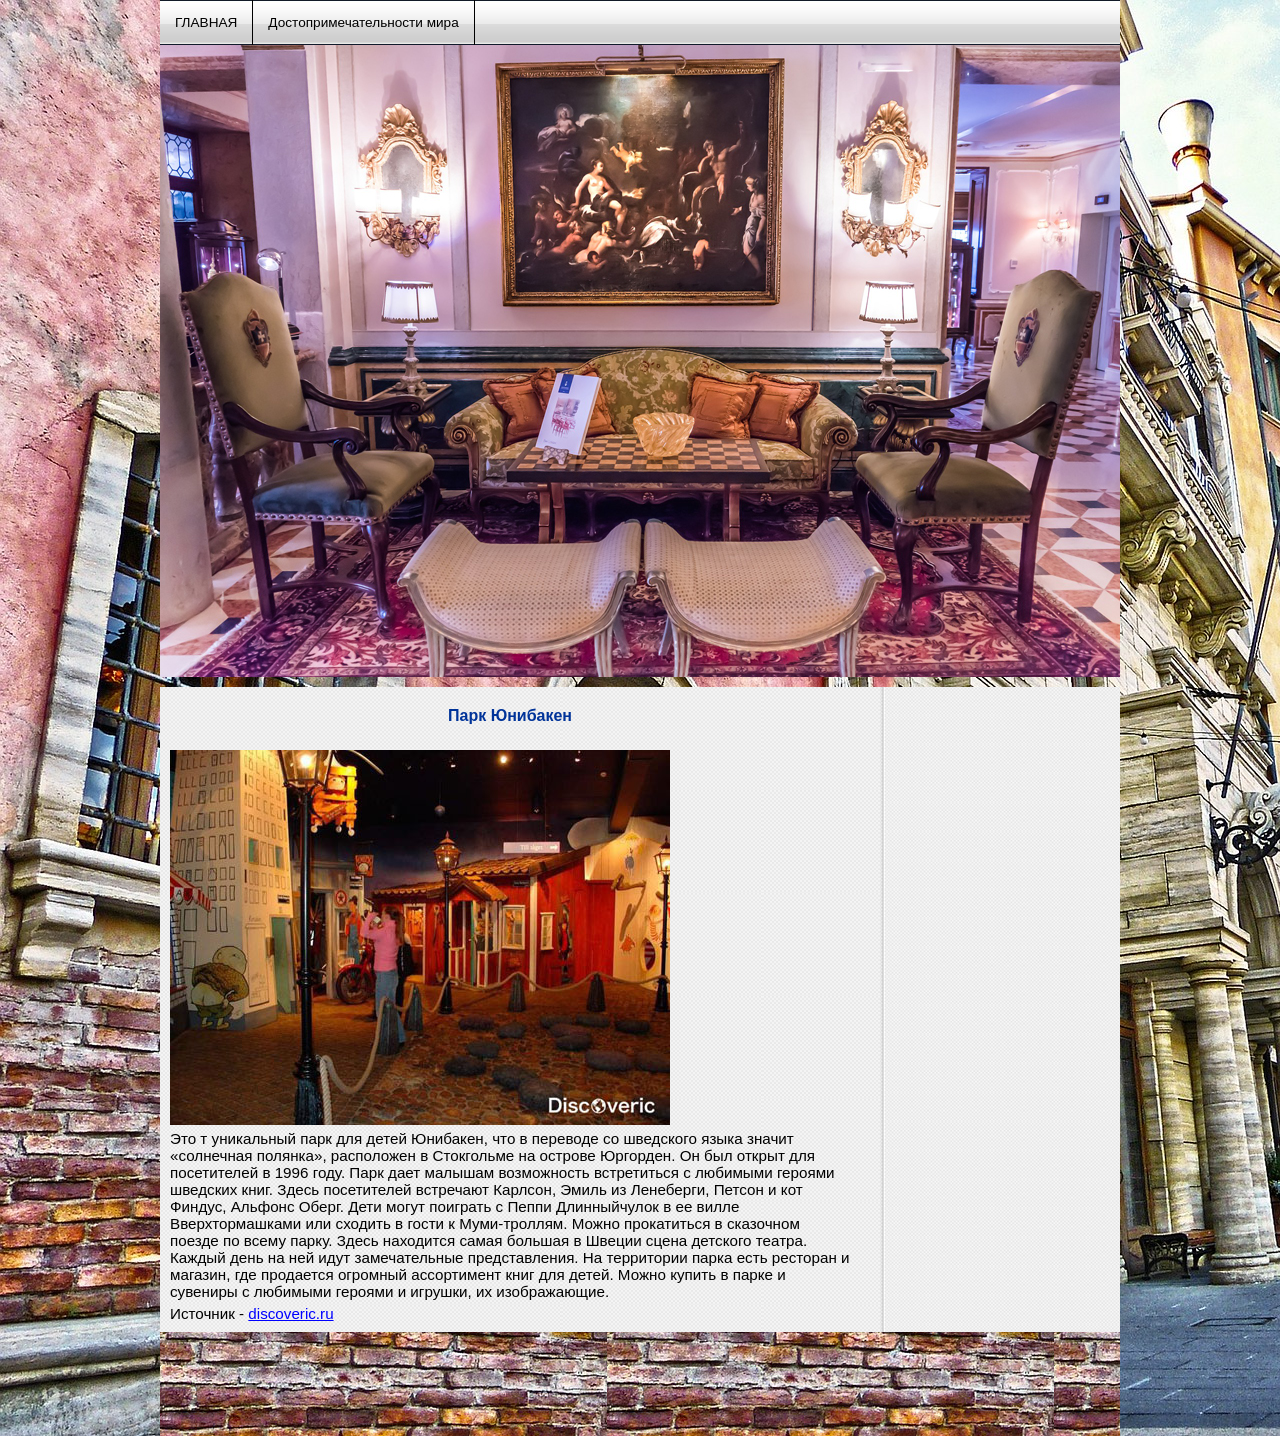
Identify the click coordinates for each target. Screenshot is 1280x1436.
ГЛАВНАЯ (206, 22)
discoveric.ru (290, 1313)
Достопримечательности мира (363, 22)
